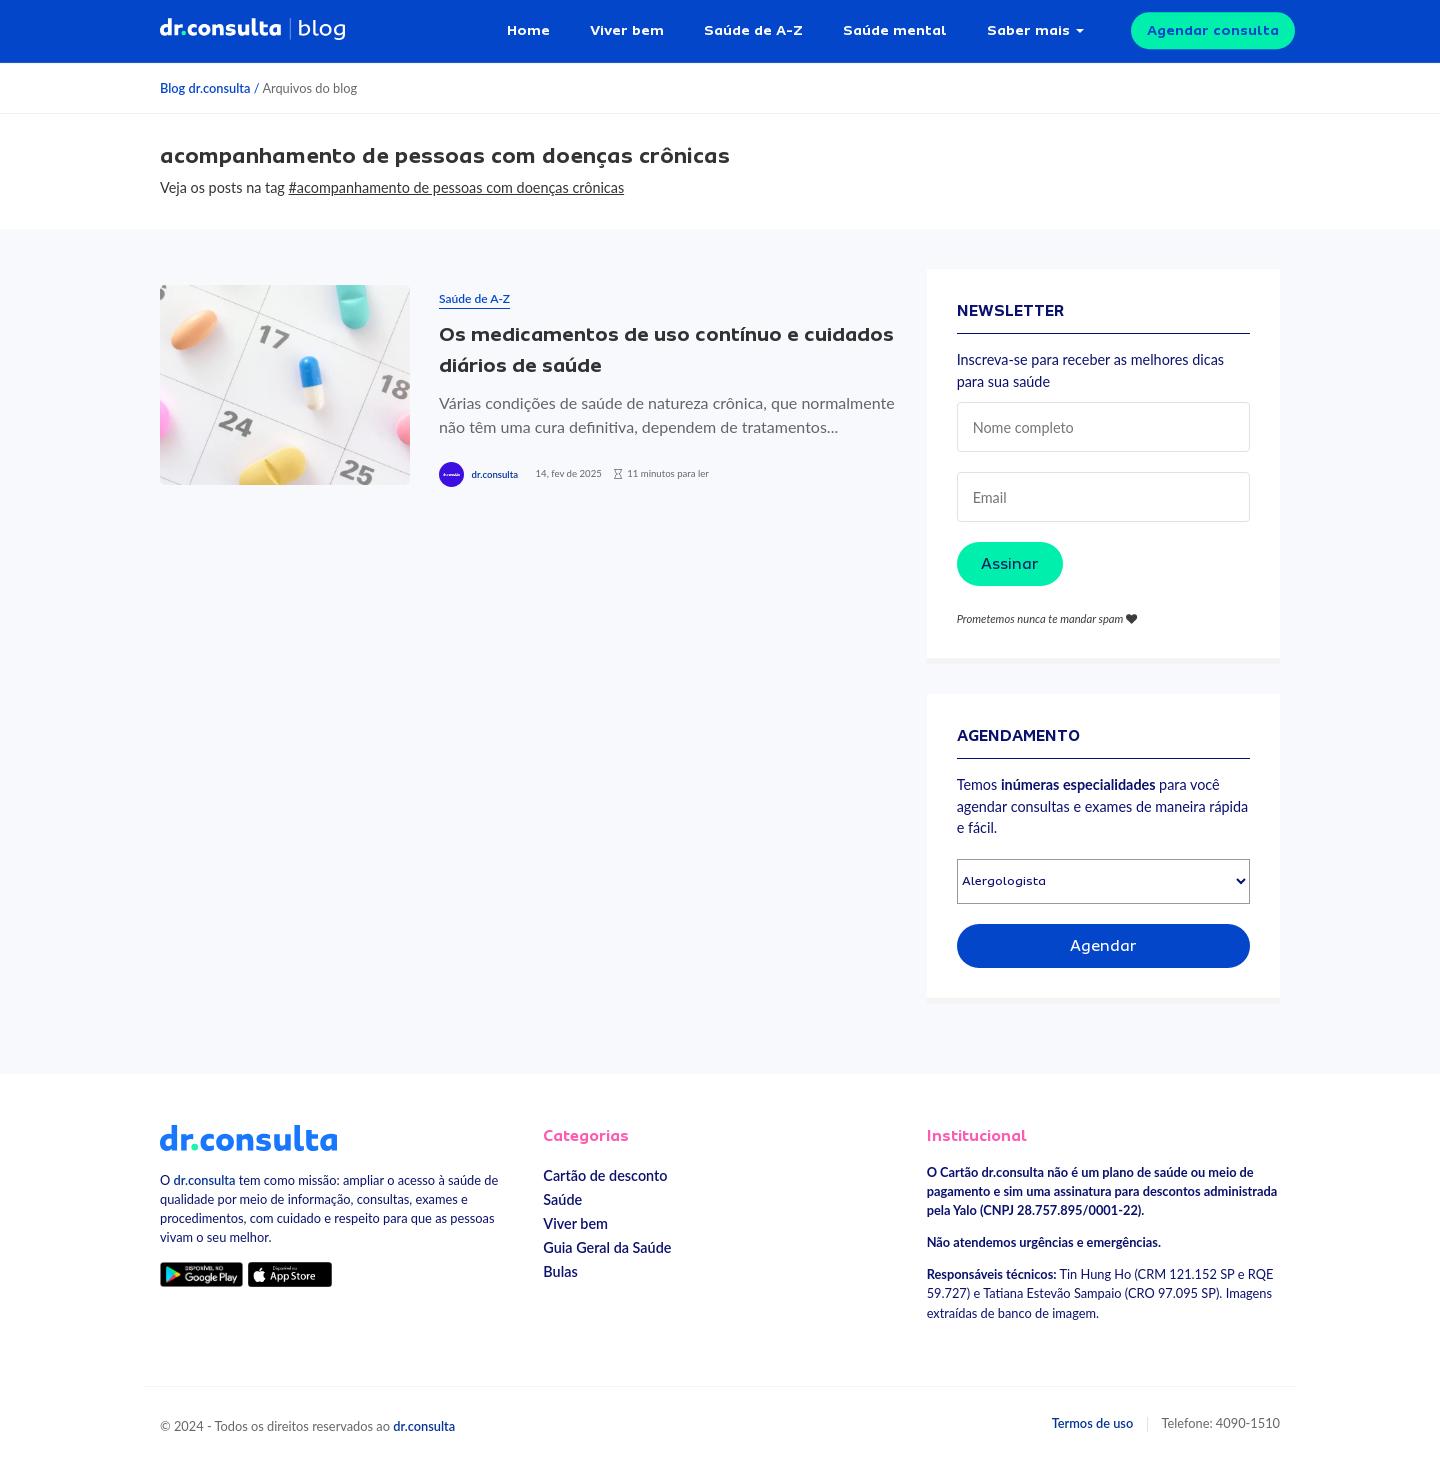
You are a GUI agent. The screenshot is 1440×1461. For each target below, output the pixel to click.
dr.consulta (495, 474)
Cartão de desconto (605, 1175)
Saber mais (1028, 30)
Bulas (560, 1271)
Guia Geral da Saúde (607, 1247)
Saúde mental (895, 30)
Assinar (1010, 564)
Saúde (562, 1199)
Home (528, 30)
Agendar (1103, 946)
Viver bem (627, 30)
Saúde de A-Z (753, 30)
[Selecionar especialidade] (1103, 881)
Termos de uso (1093, 1423)
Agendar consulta (1213, 30)
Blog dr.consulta (205, 88)
